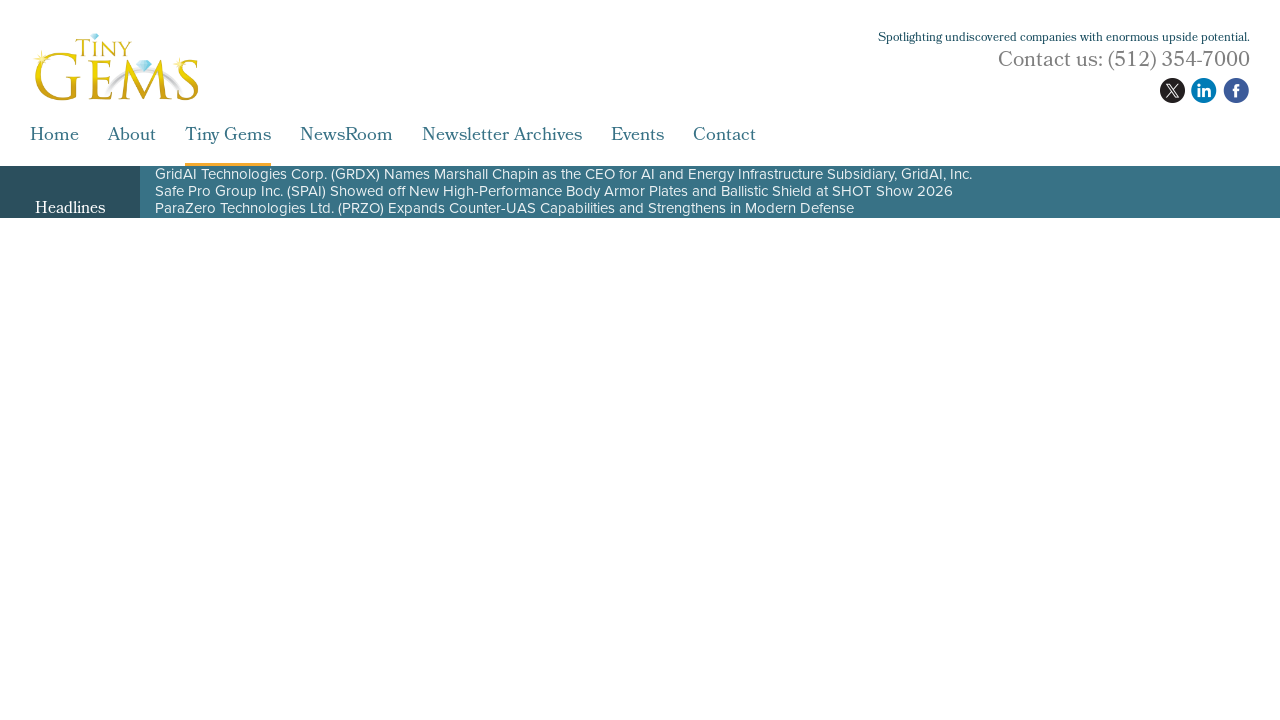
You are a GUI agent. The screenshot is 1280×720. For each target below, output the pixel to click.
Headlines (70, 209)
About (132, 137)
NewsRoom (346, 137)
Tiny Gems (228, 137)
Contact (724, 137)
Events (637, 137)
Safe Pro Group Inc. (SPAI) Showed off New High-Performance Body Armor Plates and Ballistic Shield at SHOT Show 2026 (554, 191)
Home (54, 137)
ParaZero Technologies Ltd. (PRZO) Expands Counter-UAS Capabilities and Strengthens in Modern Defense (504, 208)
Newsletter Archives (502, 137)
